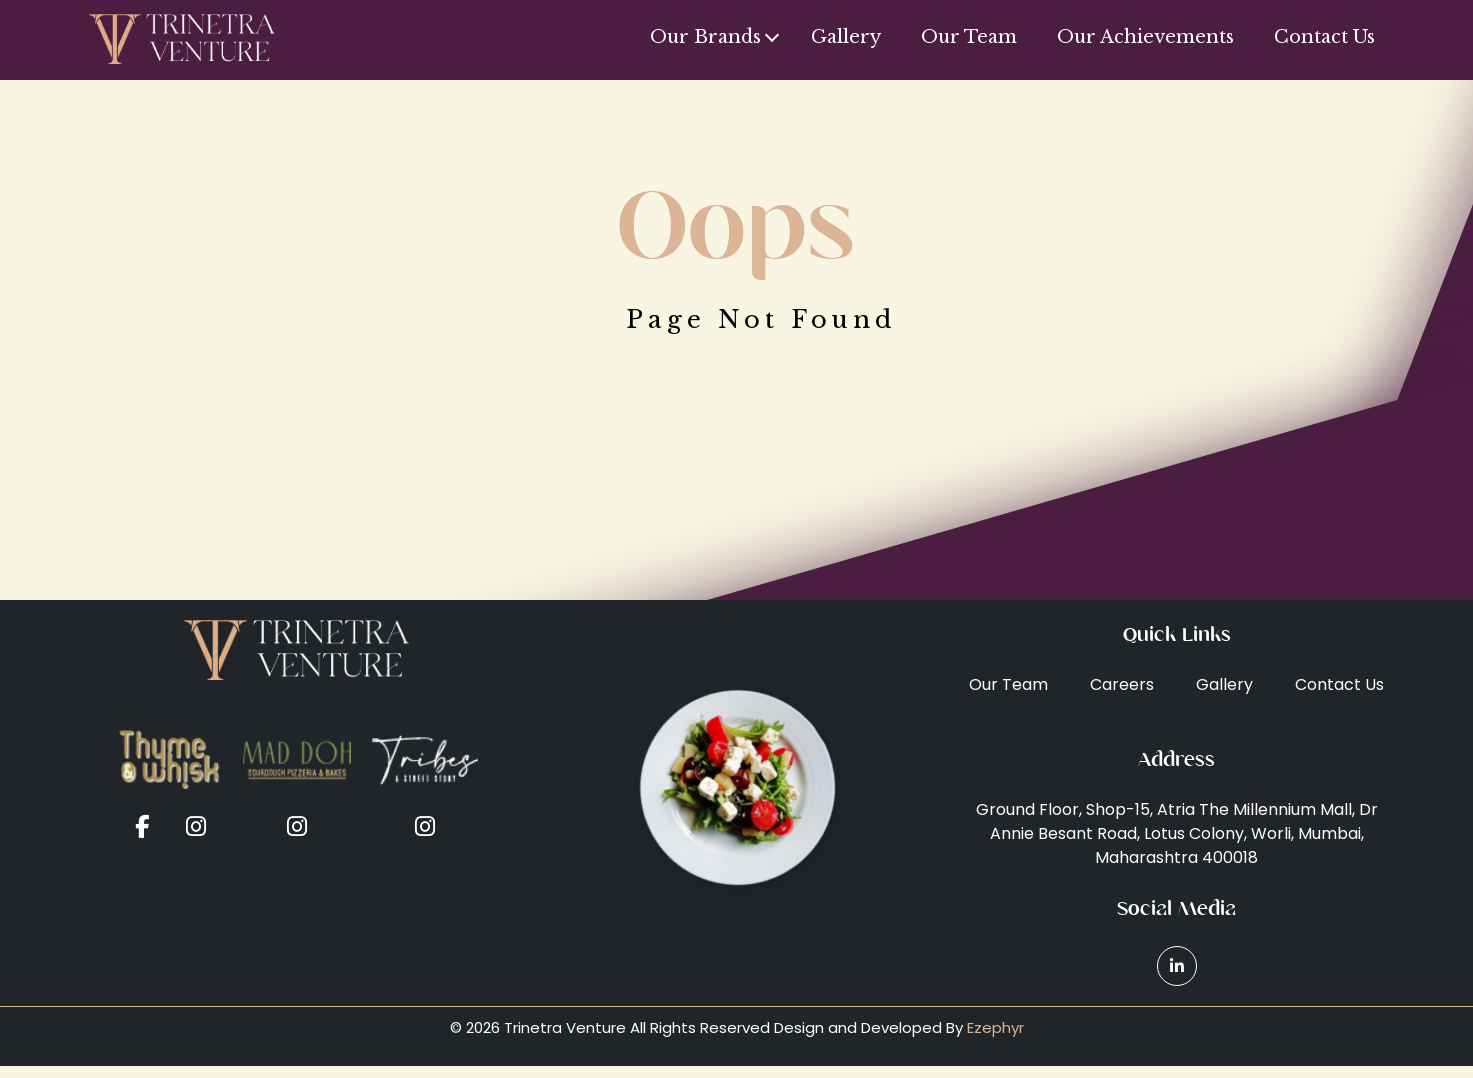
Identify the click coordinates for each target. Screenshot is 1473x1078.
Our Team (969, 37)
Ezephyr (995, 1027)
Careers (1122, 684)
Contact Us (1324, 37)
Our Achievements (1145, 37)
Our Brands (705, 37)
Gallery (846, 37)
